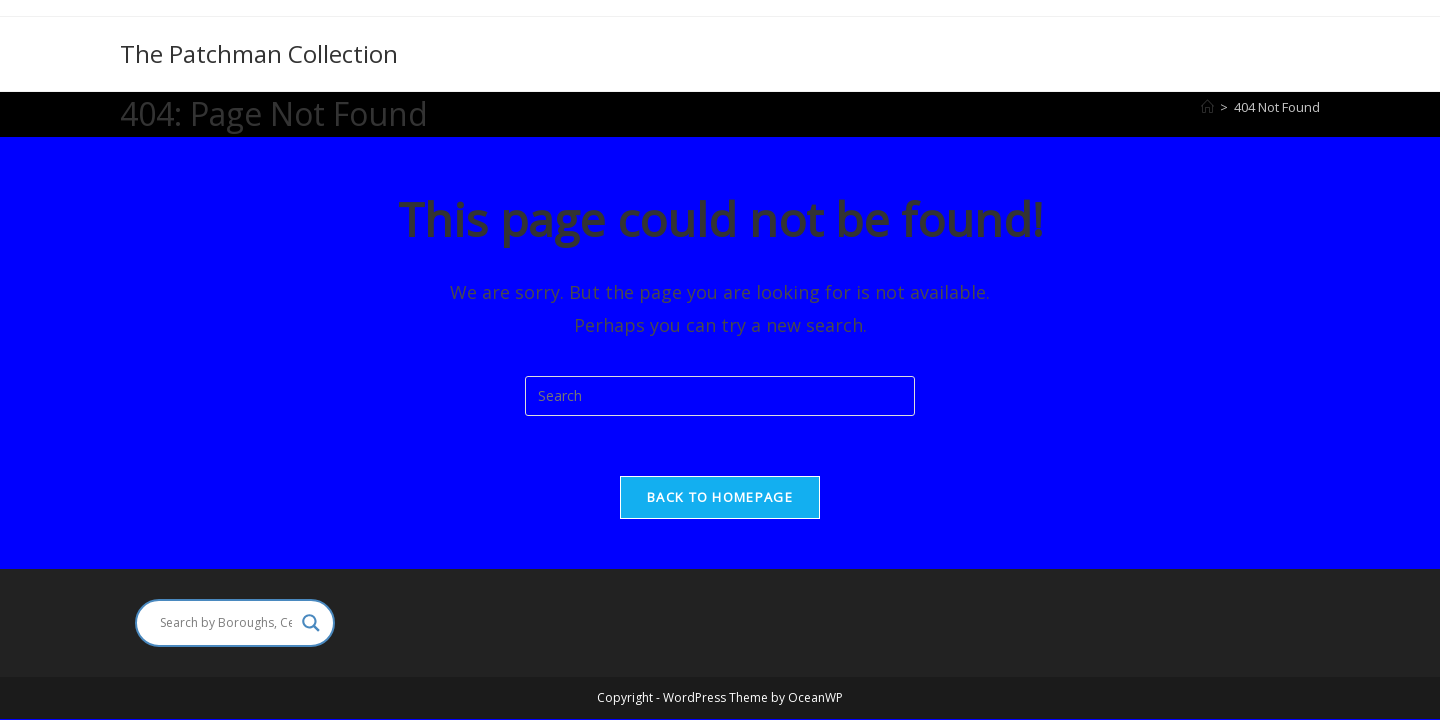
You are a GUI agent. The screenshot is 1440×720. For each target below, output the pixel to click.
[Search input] (226, 623)
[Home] (1207, 107)
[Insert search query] (720, 396)
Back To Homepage (720, 497)
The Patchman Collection (259, 53)
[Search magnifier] (311, 623)
